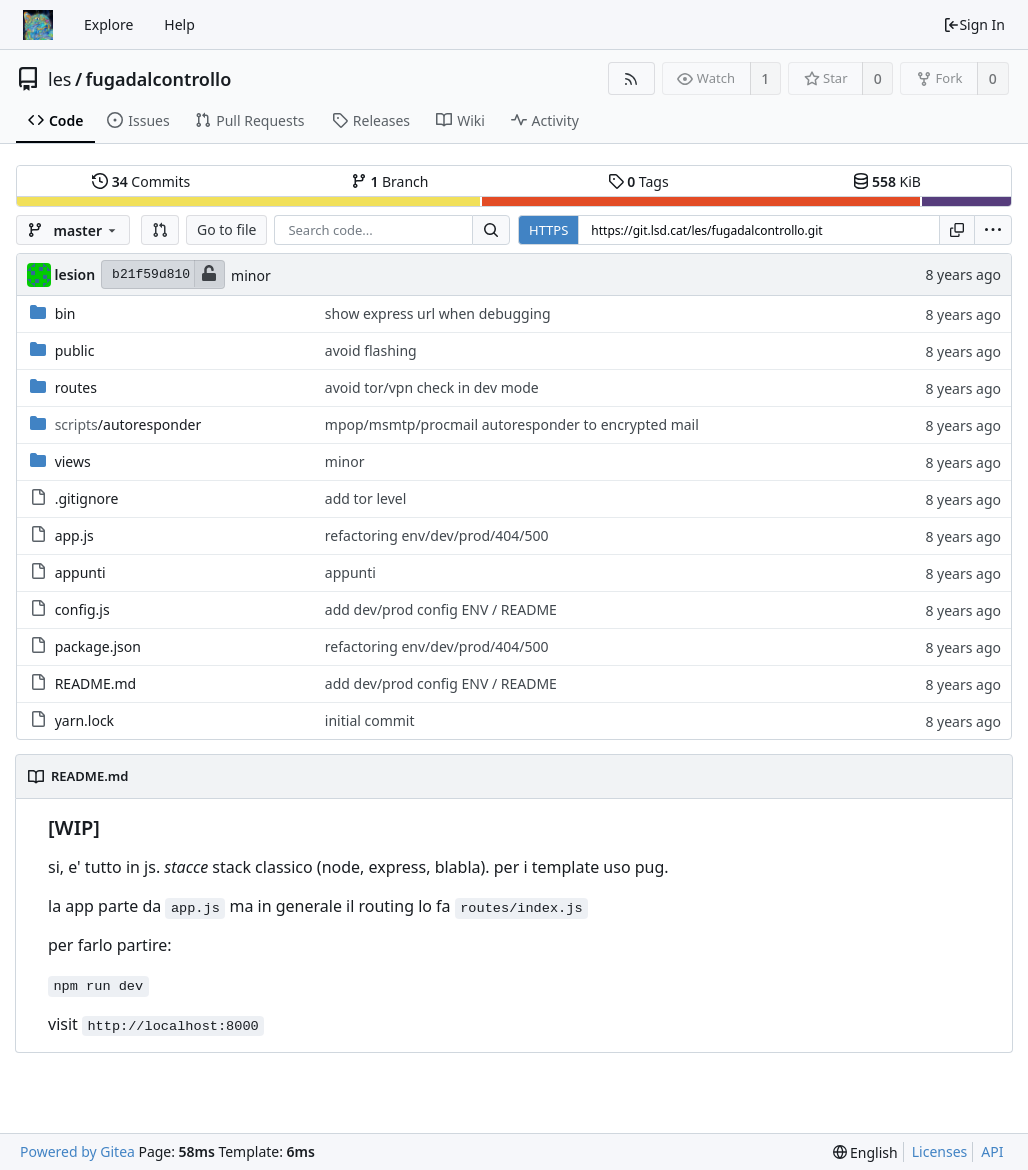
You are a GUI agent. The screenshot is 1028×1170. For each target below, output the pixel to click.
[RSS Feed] (631, 78)
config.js (82, 609)
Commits (141, 181)
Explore (108, 24)
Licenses (940, 1151)
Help (179, 24)
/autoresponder (128, 424)
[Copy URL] (957, 230)
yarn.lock (84, 720)
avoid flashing (371, 350)
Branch (390, 181)
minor (251, 275)
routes (76, 387)
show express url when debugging (438, 313)
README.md (96, 683)
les (59, 79)
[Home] (38, 25)
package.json (98, 646)
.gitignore (87, 498)
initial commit (370, 720)
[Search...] (491, 230)
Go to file (226, 229)
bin (65, 313)
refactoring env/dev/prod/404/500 (437, 535)
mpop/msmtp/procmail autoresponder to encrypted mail (512, 424)
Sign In (974, 24)
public (75, 350)
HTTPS (548, 230)
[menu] (993, 230)
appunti (80, 572)
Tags (638, 181)
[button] (160, 230)
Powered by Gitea (77, 1151)
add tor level (366, 498)
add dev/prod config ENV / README (441, 609)
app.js (74, 535)
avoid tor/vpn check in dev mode (432, 387)
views (73, 461)
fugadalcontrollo (159, 79)
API (992, 1151)
